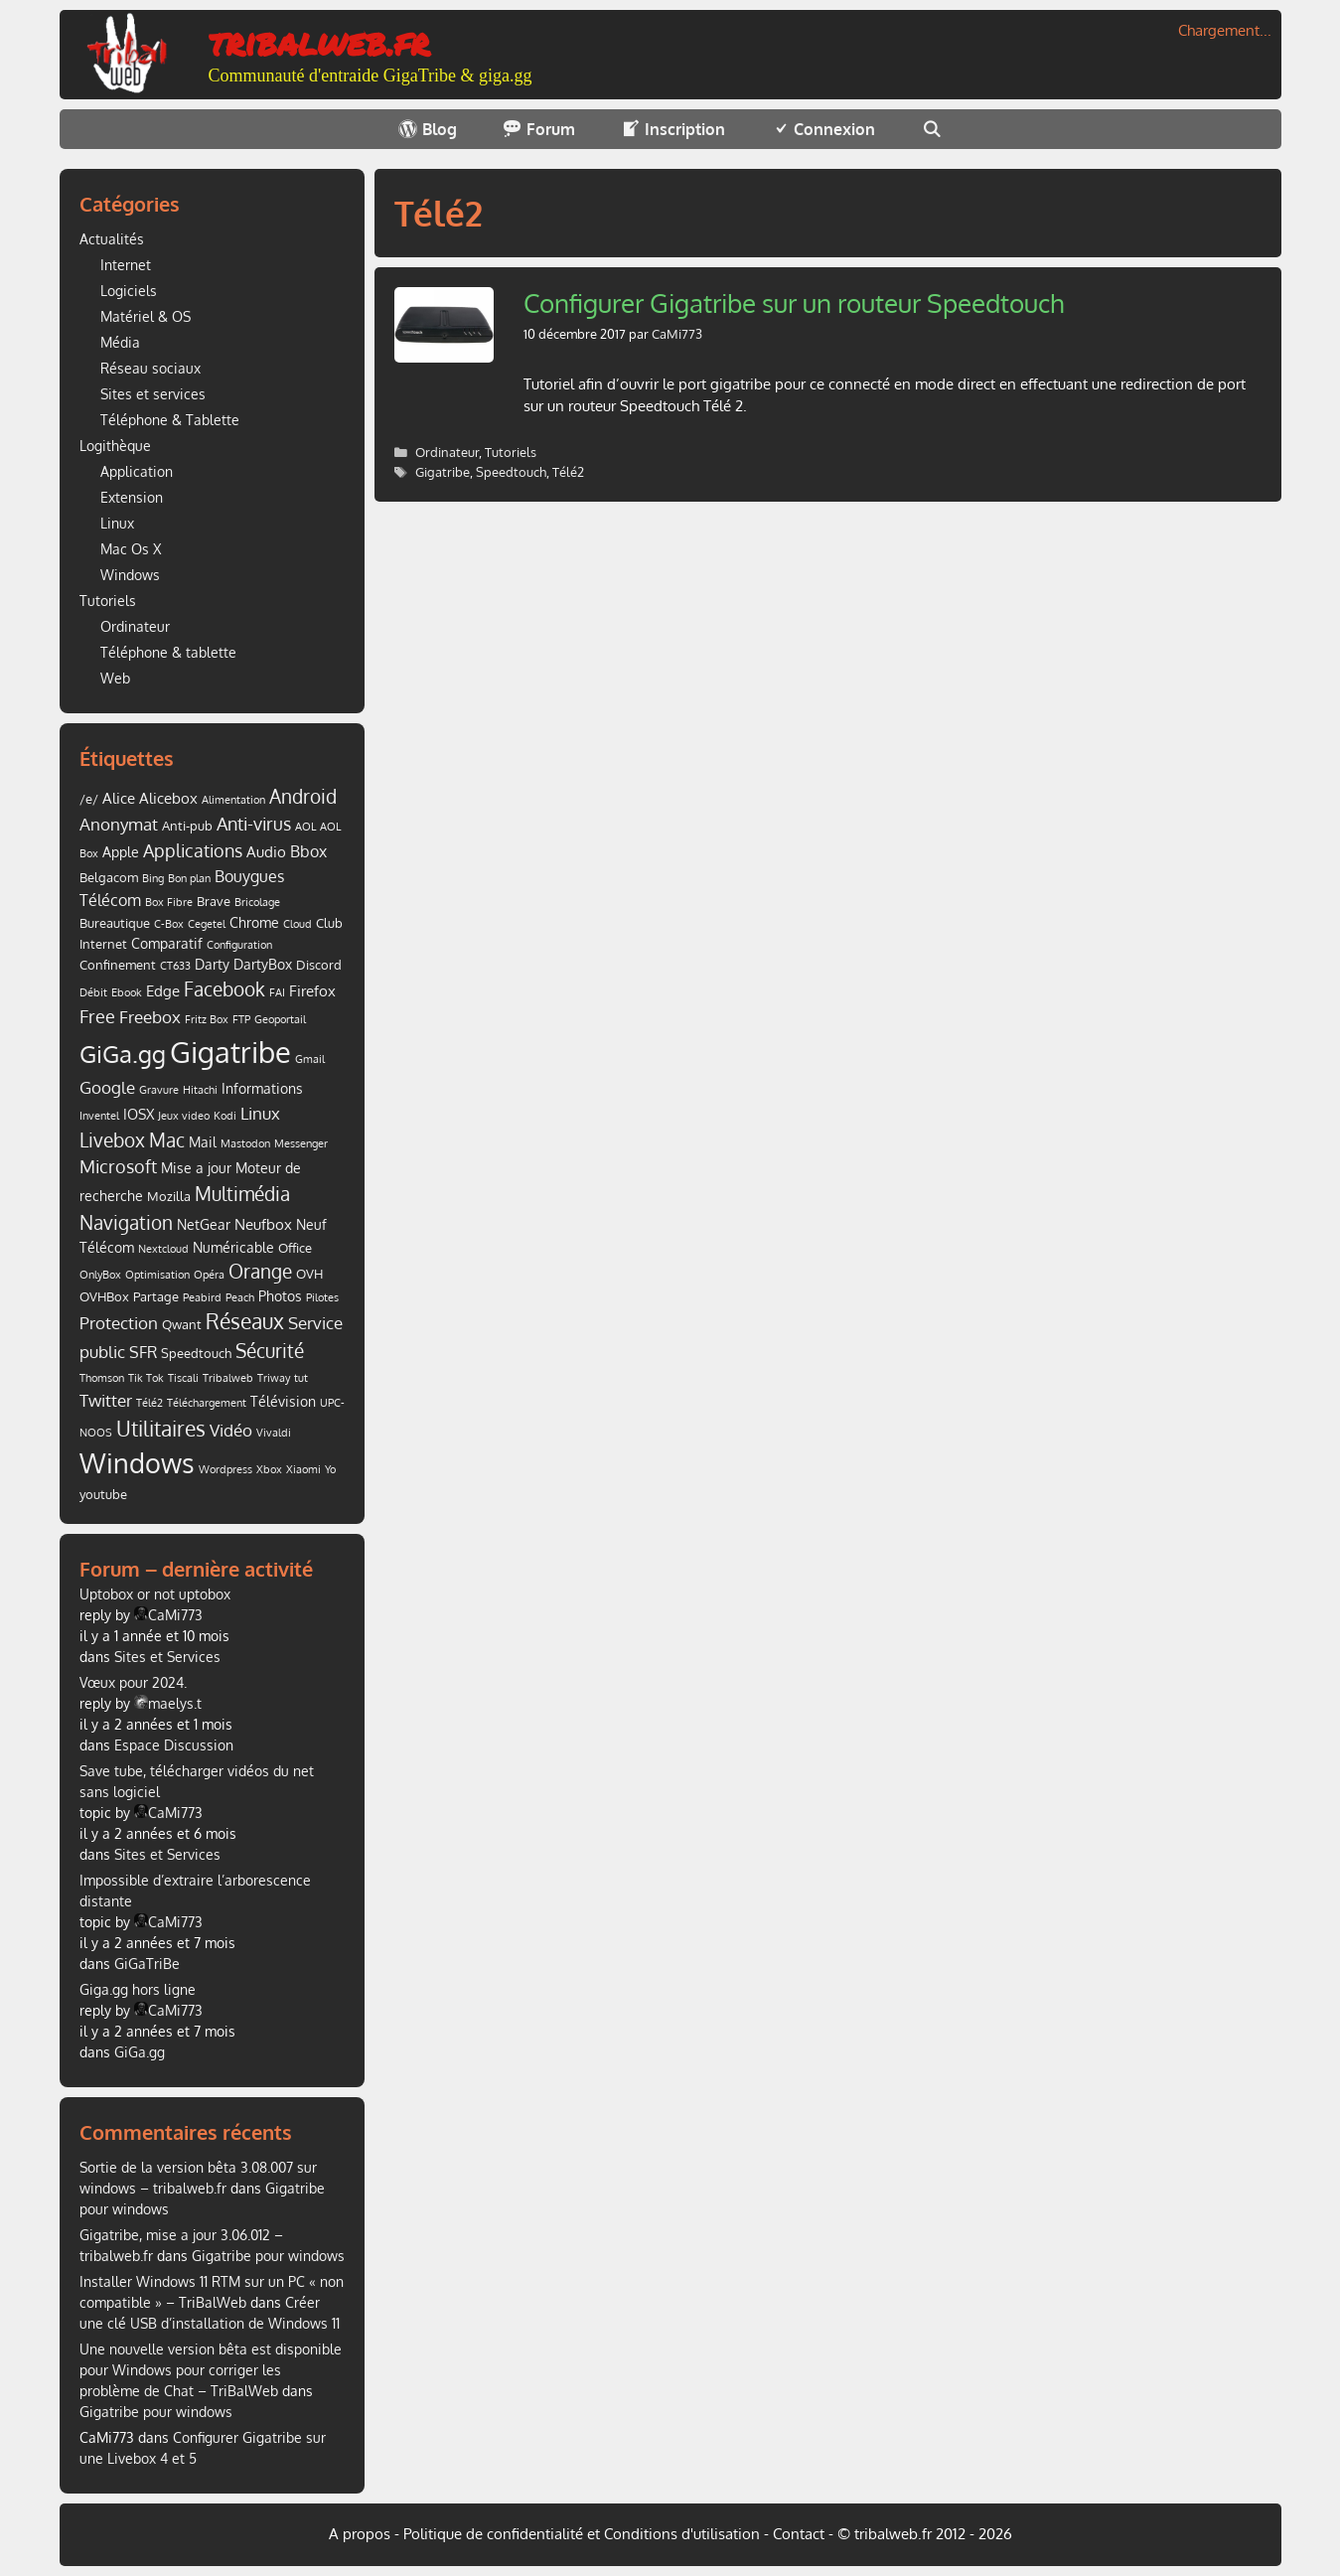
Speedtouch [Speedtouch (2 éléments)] (196, 1353)
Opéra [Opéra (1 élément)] (209, 1275)
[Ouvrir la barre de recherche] (931, 129)
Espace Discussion (173, 1745)
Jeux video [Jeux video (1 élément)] (184, 1116)
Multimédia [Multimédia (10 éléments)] (242, 1193)
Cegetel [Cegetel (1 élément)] (206, 924)
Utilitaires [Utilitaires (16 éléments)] (161, 1428)
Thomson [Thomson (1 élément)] (101, 1378)
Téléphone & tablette (168, 652)
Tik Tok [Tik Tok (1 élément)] (146, 1378)
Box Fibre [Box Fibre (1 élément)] (169, 902)
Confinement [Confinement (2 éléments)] (117, 965)
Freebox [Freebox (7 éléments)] (150, 1016)
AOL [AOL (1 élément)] (305, 826)
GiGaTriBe (147, 1963)
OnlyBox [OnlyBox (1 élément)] (100, 1275)
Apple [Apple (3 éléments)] (120, 851)
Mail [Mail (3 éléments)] (203, 1142)
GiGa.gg (139, 2052)
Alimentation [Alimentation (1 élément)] (233, 800)
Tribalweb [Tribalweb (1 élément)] (228, 1378)
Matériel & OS (145, 316)
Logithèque (115, 445)
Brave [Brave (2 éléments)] (213, 901)
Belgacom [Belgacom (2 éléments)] (108, 877)
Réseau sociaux (150, 368)
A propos (359, 2533)
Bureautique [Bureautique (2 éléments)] (114, 923)
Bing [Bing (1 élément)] (153, 878)
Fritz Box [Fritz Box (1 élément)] (206, 1019)
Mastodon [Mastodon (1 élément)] (245, 1143)
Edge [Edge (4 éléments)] (163, 990)
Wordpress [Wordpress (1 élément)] (225, 1469)
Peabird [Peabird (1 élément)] (202, 1297)
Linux (117, 523)
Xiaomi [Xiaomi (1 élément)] (303, 1469)
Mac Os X (130, 548)
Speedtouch (511, 472)
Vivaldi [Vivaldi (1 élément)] (273, 1433)
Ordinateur (447, 452)
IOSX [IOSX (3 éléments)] (138, 1114)
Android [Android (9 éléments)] (303, 796)
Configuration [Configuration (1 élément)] (239, 945)
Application (136, 471)
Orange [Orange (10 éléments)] (260, 1271)
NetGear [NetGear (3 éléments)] (203, 1224)
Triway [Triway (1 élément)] (273, 1378)
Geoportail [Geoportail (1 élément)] (280, 1019)
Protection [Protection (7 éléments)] (118, 1322)
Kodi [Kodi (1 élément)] (225, 1116)
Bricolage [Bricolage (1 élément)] (257, 902)
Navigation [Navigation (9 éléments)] (126, 1222)
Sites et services (153, 393)
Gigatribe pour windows (268, 2255)
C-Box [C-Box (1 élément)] (169, 924)
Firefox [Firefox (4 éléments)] (312, 990)
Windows (130, 574)
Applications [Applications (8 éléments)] (192, 850)
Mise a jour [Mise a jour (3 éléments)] (196, 1167)
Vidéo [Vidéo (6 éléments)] (231, 1430)
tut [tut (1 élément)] (301, 1378)
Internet (125, 264)
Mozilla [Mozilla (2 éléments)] (169, 1196)
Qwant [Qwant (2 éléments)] (182, 1324)
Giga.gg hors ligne (137, 1989)
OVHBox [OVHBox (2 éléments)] (104, 1296)
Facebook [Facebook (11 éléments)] (224, 989)
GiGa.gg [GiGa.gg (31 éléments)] (122, 1053)
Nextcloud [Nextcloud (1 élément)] (163, 1249)
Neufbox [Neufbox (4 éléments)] (263, 1224)
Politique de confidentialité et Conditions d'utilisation (581, 2533)
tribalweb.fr (319, 41)
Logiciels (128, 290)
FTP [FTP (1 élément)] (241, 1019)
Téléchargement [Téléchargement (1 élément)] (206, 1403)
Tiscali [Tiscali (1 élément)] (183, 1378)
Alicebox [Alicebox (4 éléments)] (168, 798)
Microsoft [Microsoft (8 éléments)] (118, 1166)
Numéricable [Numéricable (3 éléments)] (233, 1247)
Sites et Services (167, 1656)
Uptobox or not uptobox (154, 1594)
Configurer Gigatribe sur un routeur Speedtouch (793, 302)
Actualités (111, 238)
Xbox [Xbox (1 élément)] (269, 1469)
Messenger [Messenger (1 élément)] (301, 1143)
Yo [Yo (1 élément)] (330, 1469)
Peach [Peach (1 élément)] (239, 1297)
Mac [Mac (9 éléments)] (167, 1140)
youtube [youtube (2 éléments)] (103, 1494)
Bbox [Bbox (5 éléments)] (308, 851)
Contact (798, 2533)
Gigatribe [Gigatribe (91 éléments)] (230, 1051)
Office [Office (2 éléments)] (295, 1248)
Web (115, 678)
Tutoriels (510, 452)
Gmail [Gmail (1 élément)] (310, 1059)
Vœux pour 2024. (133, 1682)
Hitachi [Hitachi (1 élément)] (200, 1090)
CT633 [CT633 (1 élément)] (175, 966)
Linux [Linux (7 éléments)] (260, 1113)
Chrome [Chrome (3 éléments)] (254, 922)
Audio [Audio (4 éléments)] (266, 851)
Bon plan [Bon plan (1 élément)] (189, 878)
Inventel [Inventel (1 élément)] (99, 1116)
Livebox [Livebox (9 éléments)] (112, 1140)
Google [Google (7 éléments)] (107, 1087)
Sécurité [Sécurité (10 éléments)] (269, 1350)
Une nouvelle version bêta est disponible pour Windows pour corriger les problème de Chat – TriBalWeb (210, 2370)
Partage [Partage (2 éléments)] (156, 1296)
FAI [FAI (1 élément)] (277, 992)
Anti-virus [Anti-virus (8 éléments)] (254, 823)
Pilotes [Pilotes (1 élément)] (322, 1297)
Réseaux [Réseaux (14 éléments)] (245, 1321)
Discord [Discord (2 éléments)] (319, 965)
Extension (131, 497)
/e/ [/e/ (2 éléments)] (88, 799)
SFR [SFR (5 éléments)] (143, 1352)
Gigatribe (442, 472)
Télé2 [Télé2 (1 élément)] (149, 1403)
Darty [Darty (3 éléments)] (212, 964)
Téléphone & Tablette (169, 419)
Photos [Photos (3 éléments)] (280, 1296)
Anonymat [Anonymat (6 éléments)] (118, 824)
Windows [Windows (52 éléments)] (137, 1462)
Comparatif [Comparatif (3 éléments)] (167, 943)
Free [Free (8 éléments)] (97, 1016)
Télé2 (568, 472)
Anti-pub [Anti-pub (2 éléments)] (187, 825)
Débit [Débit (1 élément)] (93, 992)
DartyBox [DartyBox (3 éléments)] (262, 964)
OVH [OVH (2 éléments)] (309, 1274)
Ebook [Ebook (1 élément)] (126, 992)
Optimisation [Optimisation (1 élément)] (157, 1275)
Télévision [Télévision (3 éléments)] (283, 1401)
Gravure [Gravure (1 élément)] (159, 1090)
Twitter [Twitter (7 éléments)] (105, 1400)
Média (120, 342)
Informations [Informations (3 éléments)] (262, 1088)
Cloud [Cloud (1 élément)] (297, 924)
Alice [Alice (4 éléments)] (118, 798)
